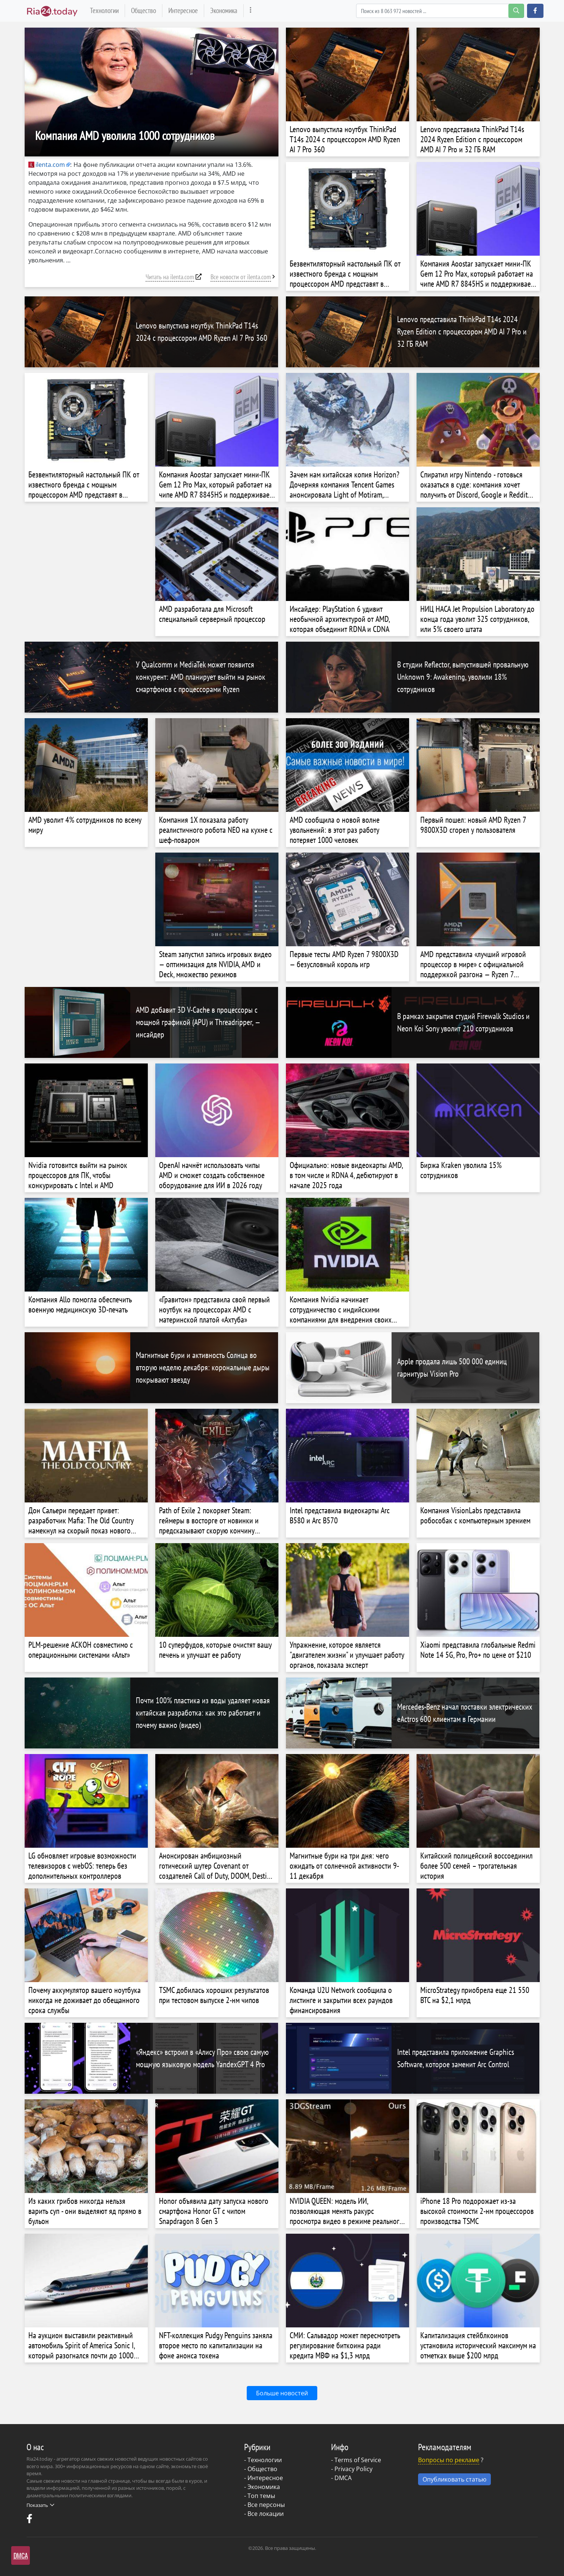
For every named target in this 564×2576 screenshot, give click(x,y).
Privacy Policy (353, 2469)
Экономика (223, 10)
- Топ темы (259, 2496)
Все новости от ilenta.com (241, 276)
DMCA (343, 2478)
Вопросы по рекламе (448, 2460)
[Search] (440, 11)
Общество (143, 10)
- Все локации (264, 2514)
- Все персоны (264, 2505)
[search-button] (516, 11)
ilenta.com (46, 165)
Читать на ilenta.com (170, 276)
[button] (535, 11)
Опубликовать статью (454, 2479)
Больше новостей (282, 2393)
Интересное (183, 10)
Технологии (104, 10)
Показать (40, 2505)
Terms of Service (357, 2460)
